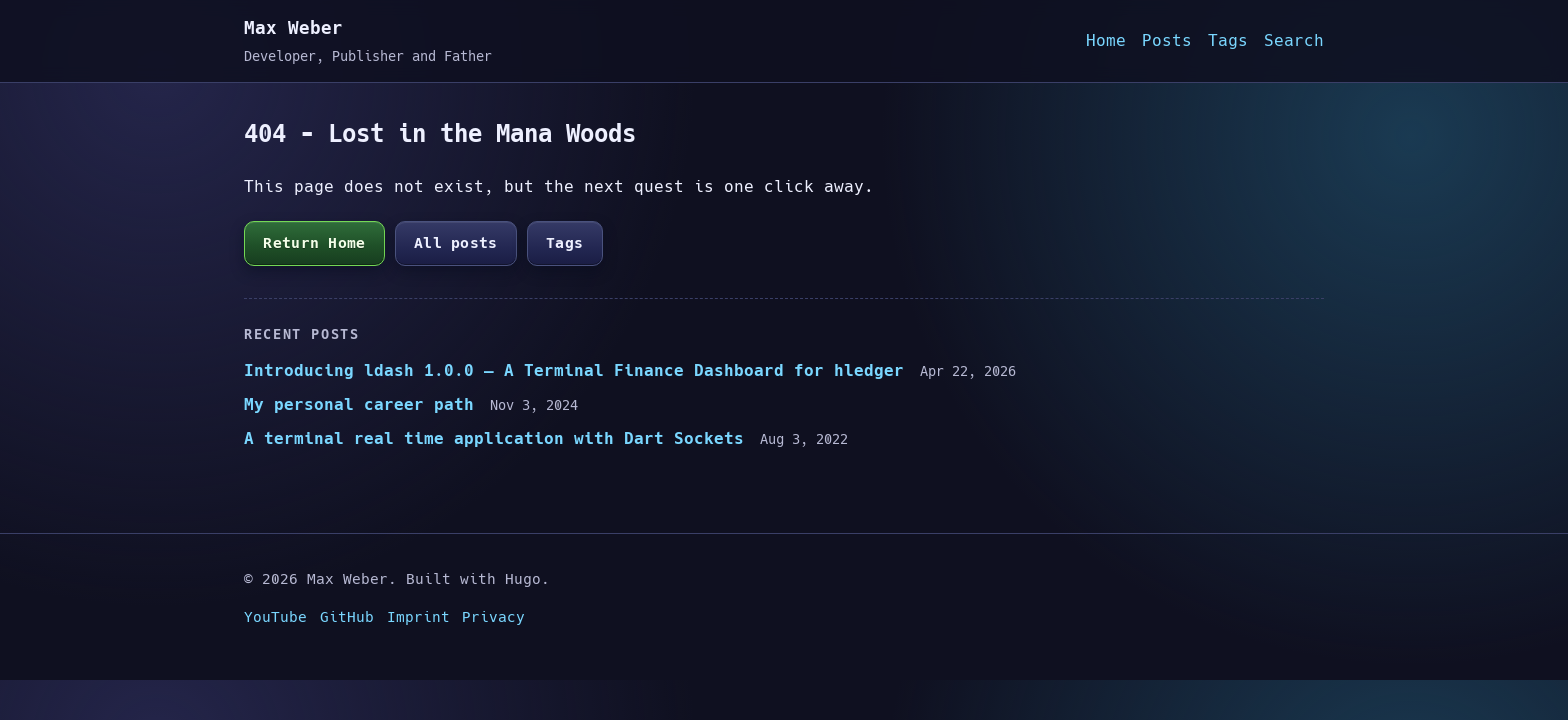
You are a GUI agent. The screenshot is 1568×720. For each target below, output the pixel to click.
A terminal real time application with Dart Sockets (494, 438)
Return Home (314, 242)
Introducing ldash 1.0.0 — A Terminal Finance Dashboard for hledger (574, 370)
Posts (1167, 40)
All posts (456, 242)
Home (1106, 40)
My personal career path (359, 404)
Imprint (418, 617)
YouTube (275, 617)
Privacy (493, 617)
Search (1294, 40)
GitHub (347, 617)
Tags (1228, 40)
